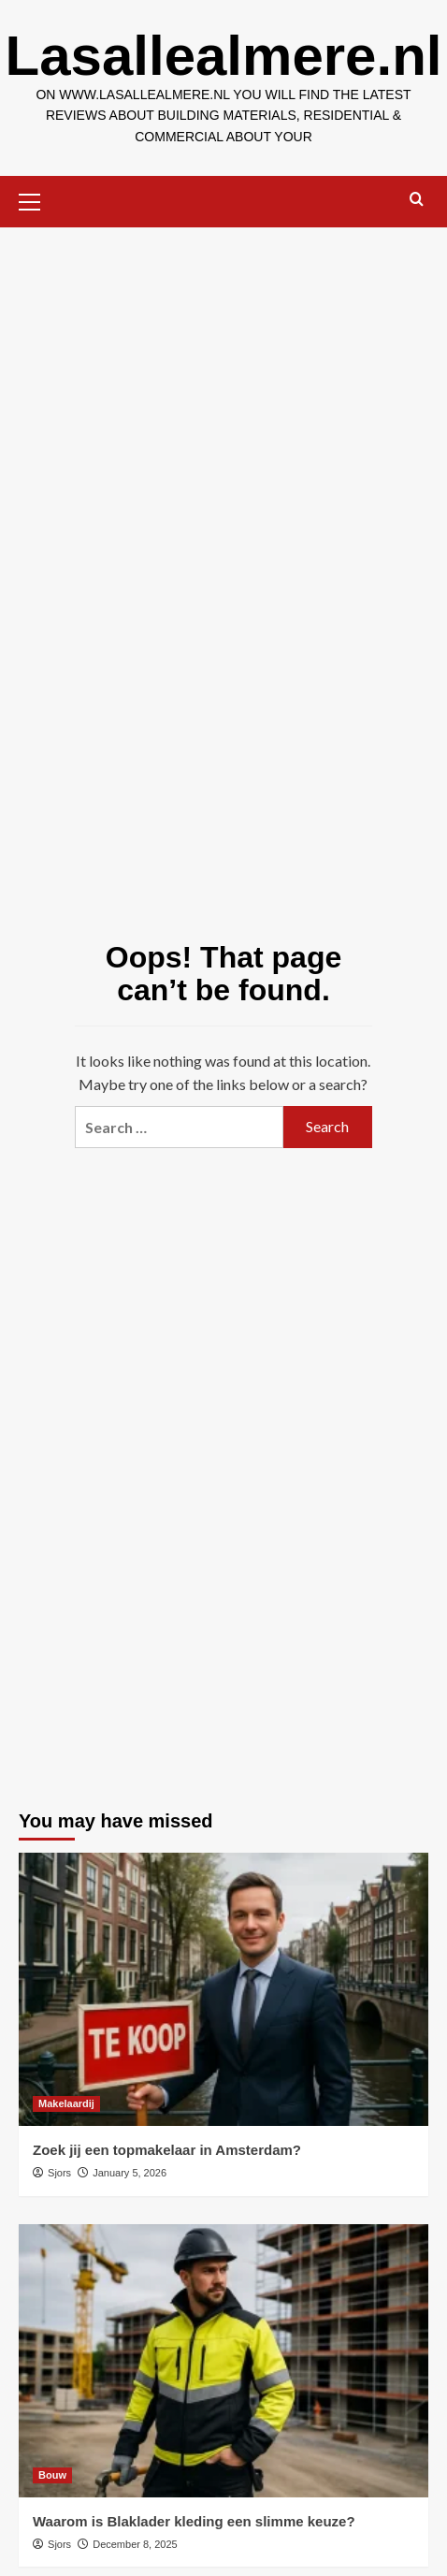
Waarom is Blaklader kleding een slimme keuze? (194, 2521)
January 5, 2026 (129, 2172)
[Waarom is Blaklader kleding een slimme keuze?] (223, 2360)
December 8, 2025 (135, 2544)
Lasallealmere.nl (224, 55)
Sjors (59, 2172)
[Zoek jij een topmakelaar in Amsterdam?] (223, 1989)
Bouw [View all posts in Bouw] (52, 2475)
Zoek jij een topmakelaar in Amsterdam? (167, 2150)
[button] (37, 199)
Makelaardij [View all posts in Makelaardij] (66, 2103)
